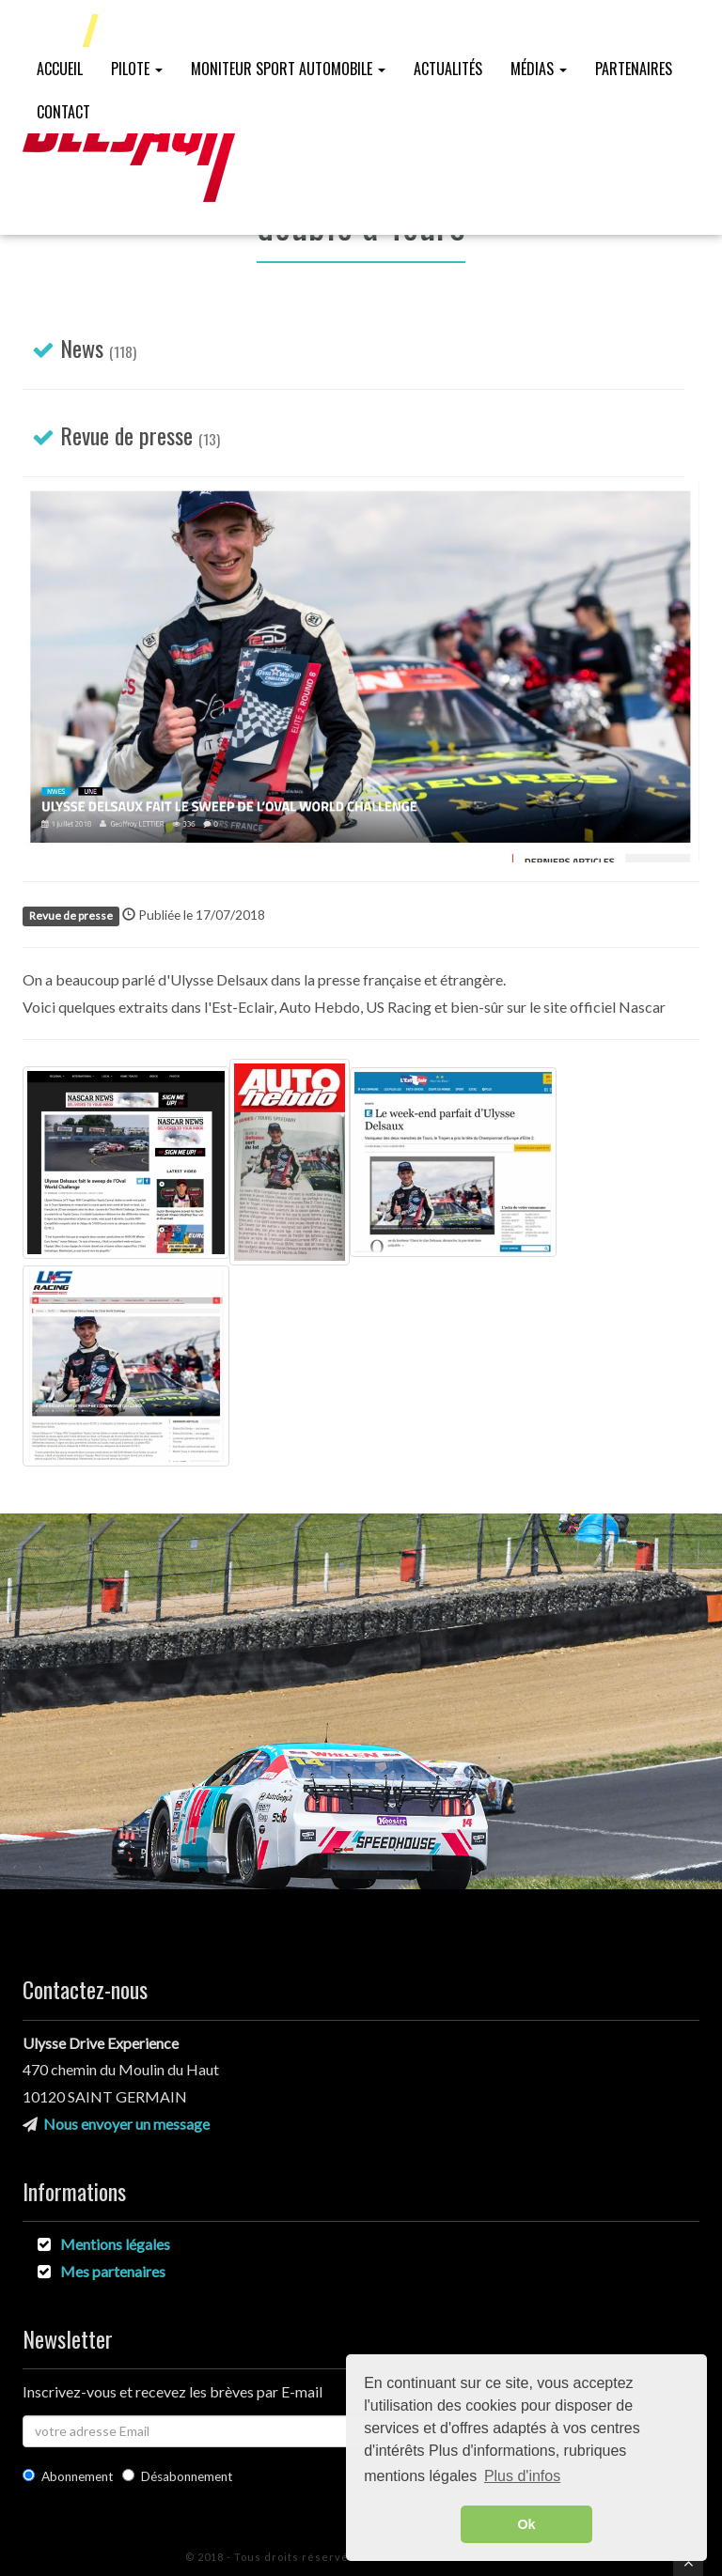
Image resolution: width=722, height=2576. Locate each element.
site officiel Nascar (604, 1007)
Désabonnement (177, 2476)
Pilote (137, 68)
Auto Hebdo (319, 1007)
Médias (538, 68)
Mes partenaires (112, 2271)
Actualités (448, 68)
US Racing (399, 1007)
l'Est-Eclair (239, 1007)
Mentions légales (115, 2244)
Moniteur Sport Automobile (288, 68)
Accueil (60, 68)
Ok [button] (526, 2524)
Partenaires (633, 68)
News (81, 348)
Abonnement (68, 2476)
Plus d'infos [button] (522, 2476)
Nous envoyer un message (126, 2124)
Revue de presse (126, 435)
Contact (63, 112)
